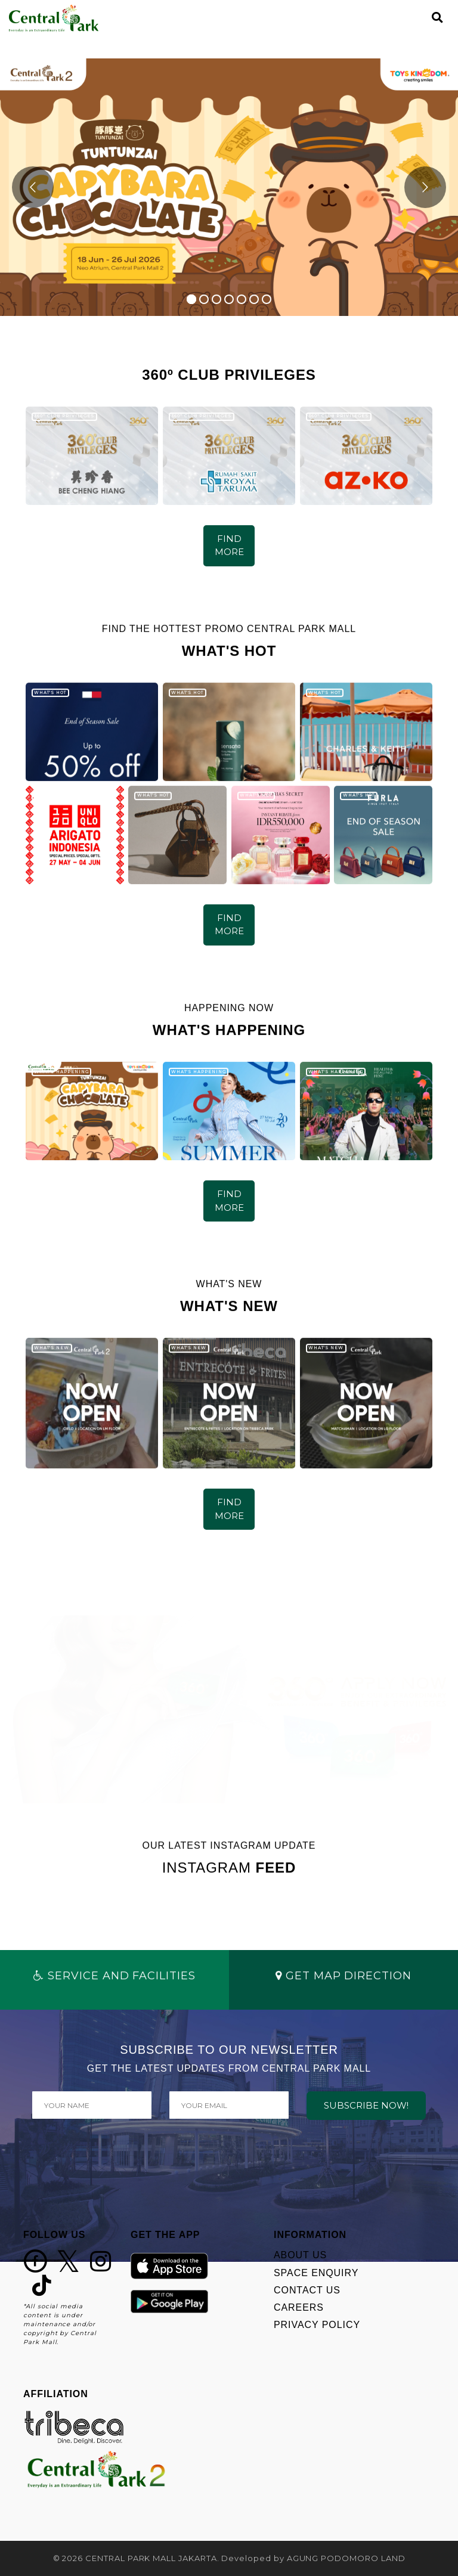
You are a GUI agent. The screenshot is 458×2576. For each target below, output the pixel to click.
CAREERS (299, 2307)
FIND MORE (229, 545)
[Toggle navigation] (417, 17)
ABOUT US (300, 2255)
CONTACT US (307, 2290)
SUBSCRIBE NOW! (366, 2105)
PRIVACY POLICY (317, 2325)
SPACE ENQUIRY (316, 2273)
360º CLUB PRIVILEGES (64, 416)
